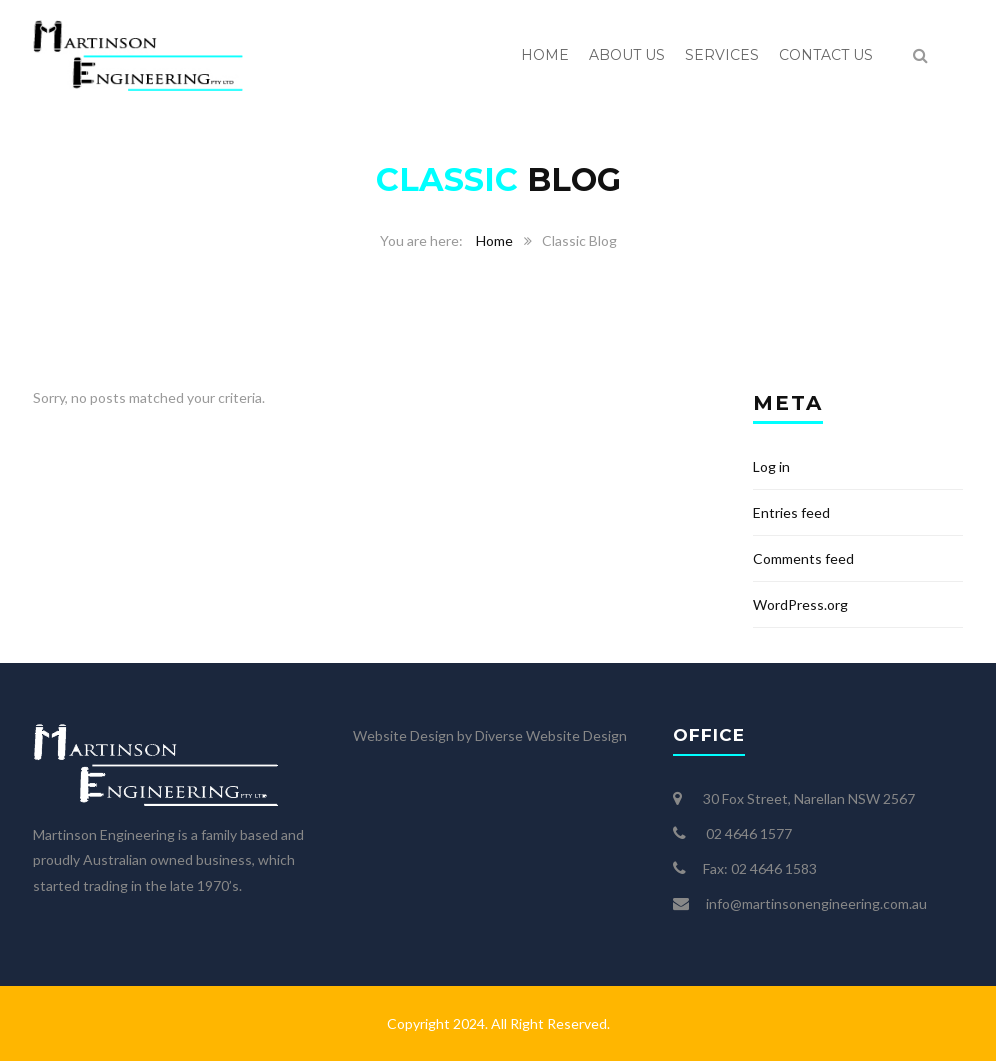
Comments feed (803, 558)
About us (627, 55)
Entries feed (791, 512)
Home (545, 55)
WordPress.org (800, 604)
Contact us (826, 55)
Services (722, 55)
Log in (771, 466)
